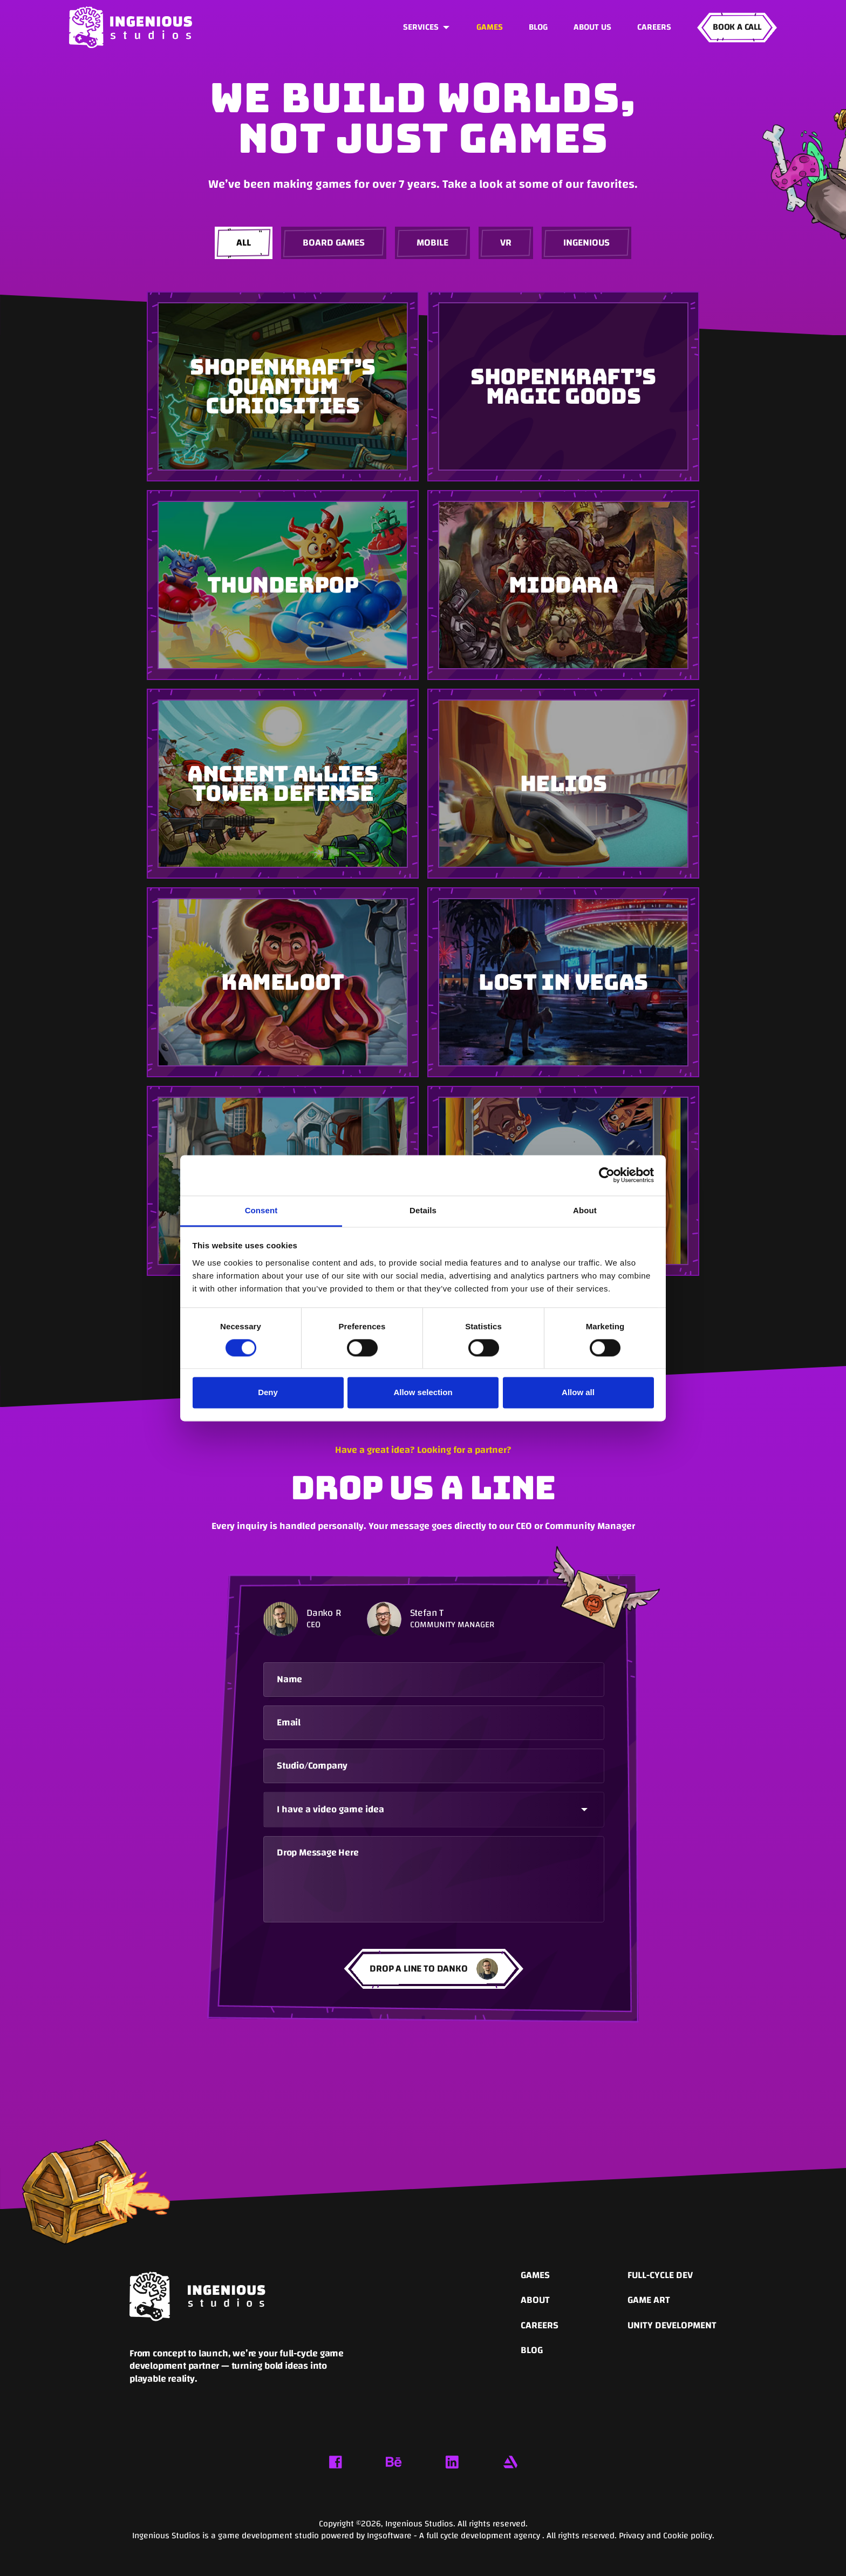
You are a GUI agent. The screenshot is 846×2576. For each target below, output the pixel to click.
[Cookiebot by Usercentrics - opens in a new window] (607, 1175)
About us (592, 27)
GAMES (489, 27)
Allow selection (422, 1392)
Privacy (632, 2535)
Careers (654, 27)
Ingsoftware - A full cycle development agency (454, 2535)
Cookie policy (687, 2535)
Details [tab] (423, 1210)
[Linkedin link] (452, 2462)
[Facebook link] (335, 2462)
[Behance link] (394, 2462)
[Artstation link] (510, 2462)
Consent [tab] (261, 1210)
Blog (538, 27)
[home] (130, 27)
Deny (268, 1392)
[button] (427, 27)
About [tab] (585, 1210)
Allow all (578, 1392)
